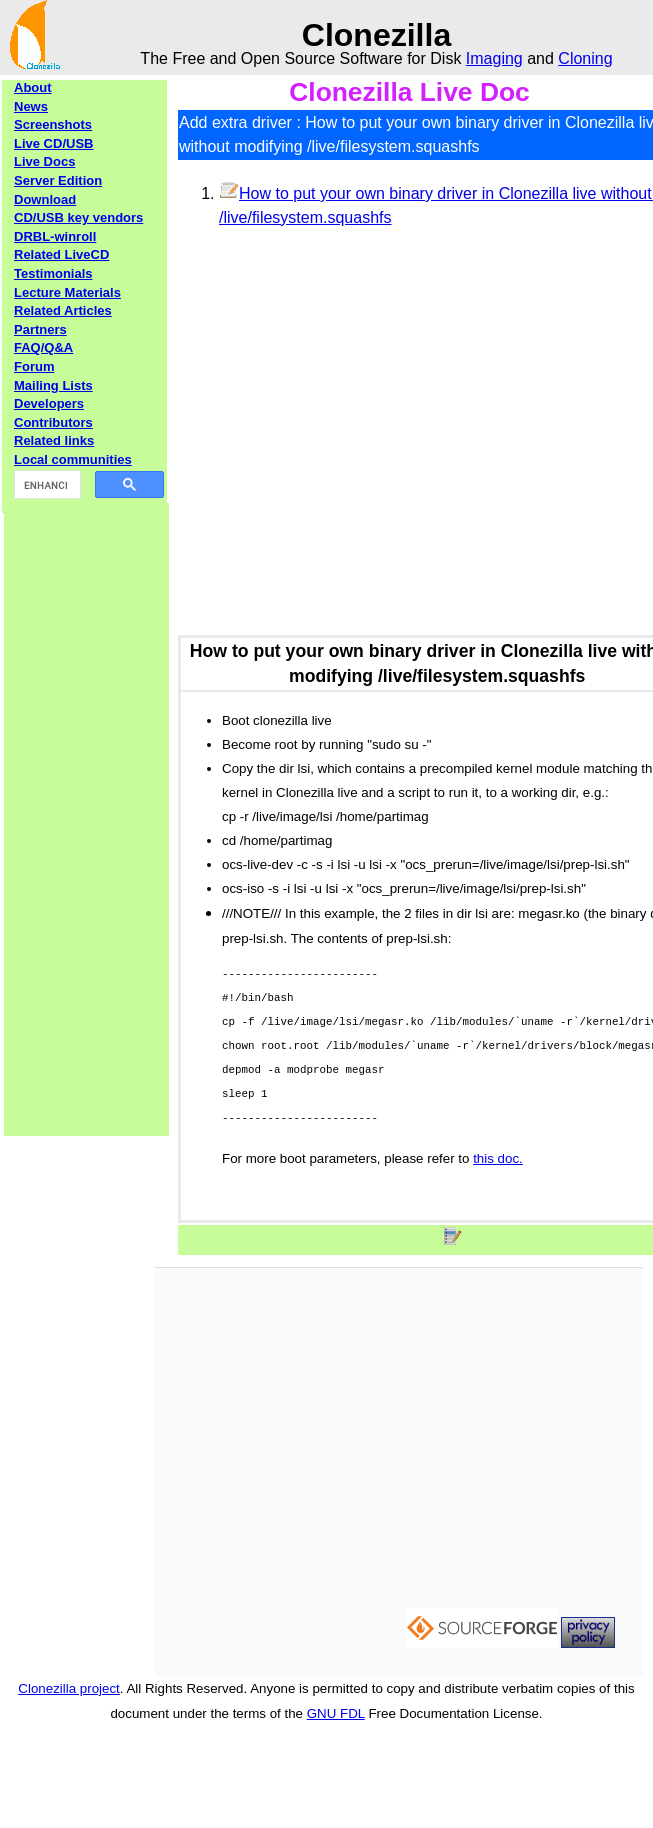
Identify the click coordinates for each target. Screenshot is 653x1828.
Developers (49, 403)
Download (45, 199)
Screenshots (53, 124)
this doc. (498, 1158)
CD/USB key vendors (78, 217)
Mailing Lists (53, 385)
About (33, 87)
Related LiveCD (61, 254)
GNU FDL (336, 1713)
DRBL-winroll (55, 236)
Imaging (494, 58)
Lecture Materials (67, 292)
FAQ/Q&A (43, 347)
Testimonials (53, 273)
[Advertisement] (87, 803)
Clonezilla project (69, 1688)
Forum (34, 366)
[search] (45, 485)
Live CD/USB (53, 143)
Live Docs (44, 161)
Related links (54, 440)
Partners (40, 329)
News (31, 106)
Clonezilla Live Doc (409, 92)
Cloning (585, 58)
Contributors (53, 422)
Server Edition (58, 180)
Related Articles (63, 310)
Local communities (73, 459)
